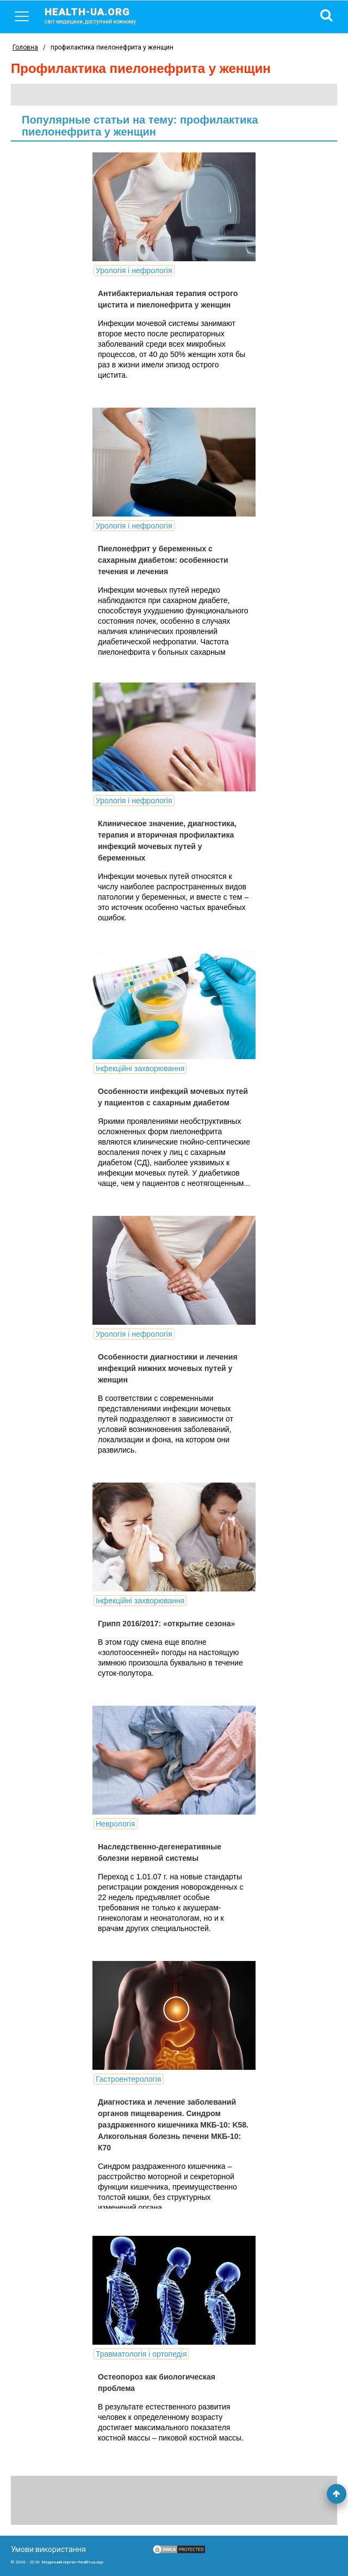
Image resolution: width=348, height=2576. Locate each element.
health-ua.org (99, 15)
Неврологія (115, 1823)
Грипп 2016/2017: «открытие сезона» (166, 1623)
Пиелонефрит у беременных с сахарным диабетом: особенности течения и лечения (163, 560)
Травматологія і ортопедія (141, 2354)
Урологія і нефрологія (134, 270)
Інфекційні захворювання (140, 1068)
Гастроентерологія (128, 2079)
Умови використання (48, 2549)
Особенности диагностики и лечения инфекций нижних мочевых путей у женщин (168, 1368)
